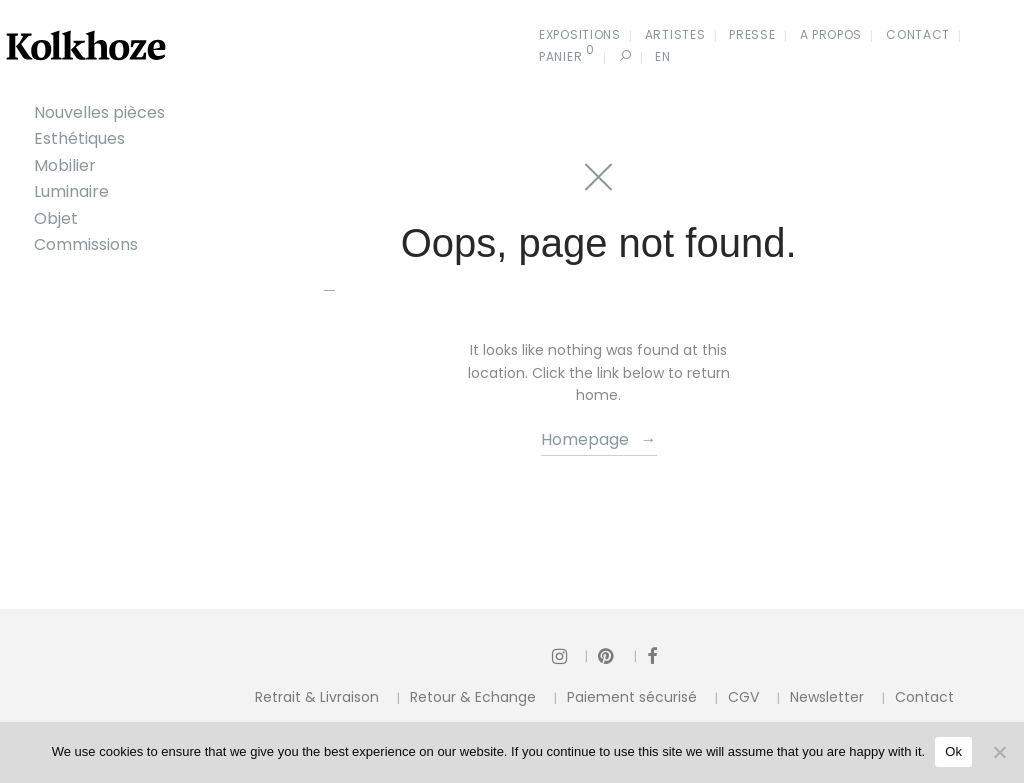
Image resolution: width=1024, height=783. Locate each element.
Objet (56, 218)
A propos (831, 34)
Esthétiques (79, 138)
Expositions (580, 34)
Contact (918, 34)
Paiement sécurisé (632, 697)
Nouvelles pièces (99, 112)
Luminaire (71, 191)
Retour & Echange (473, 697)
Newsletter (827, 697)
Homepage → (599, 439)
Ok (953, 751)
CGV (743, 697)
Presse (752, 34)
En (662, 56)
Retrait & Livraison (317, 697)
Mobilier (65, 165)
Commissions (86, 244)
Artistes (675, 34)
